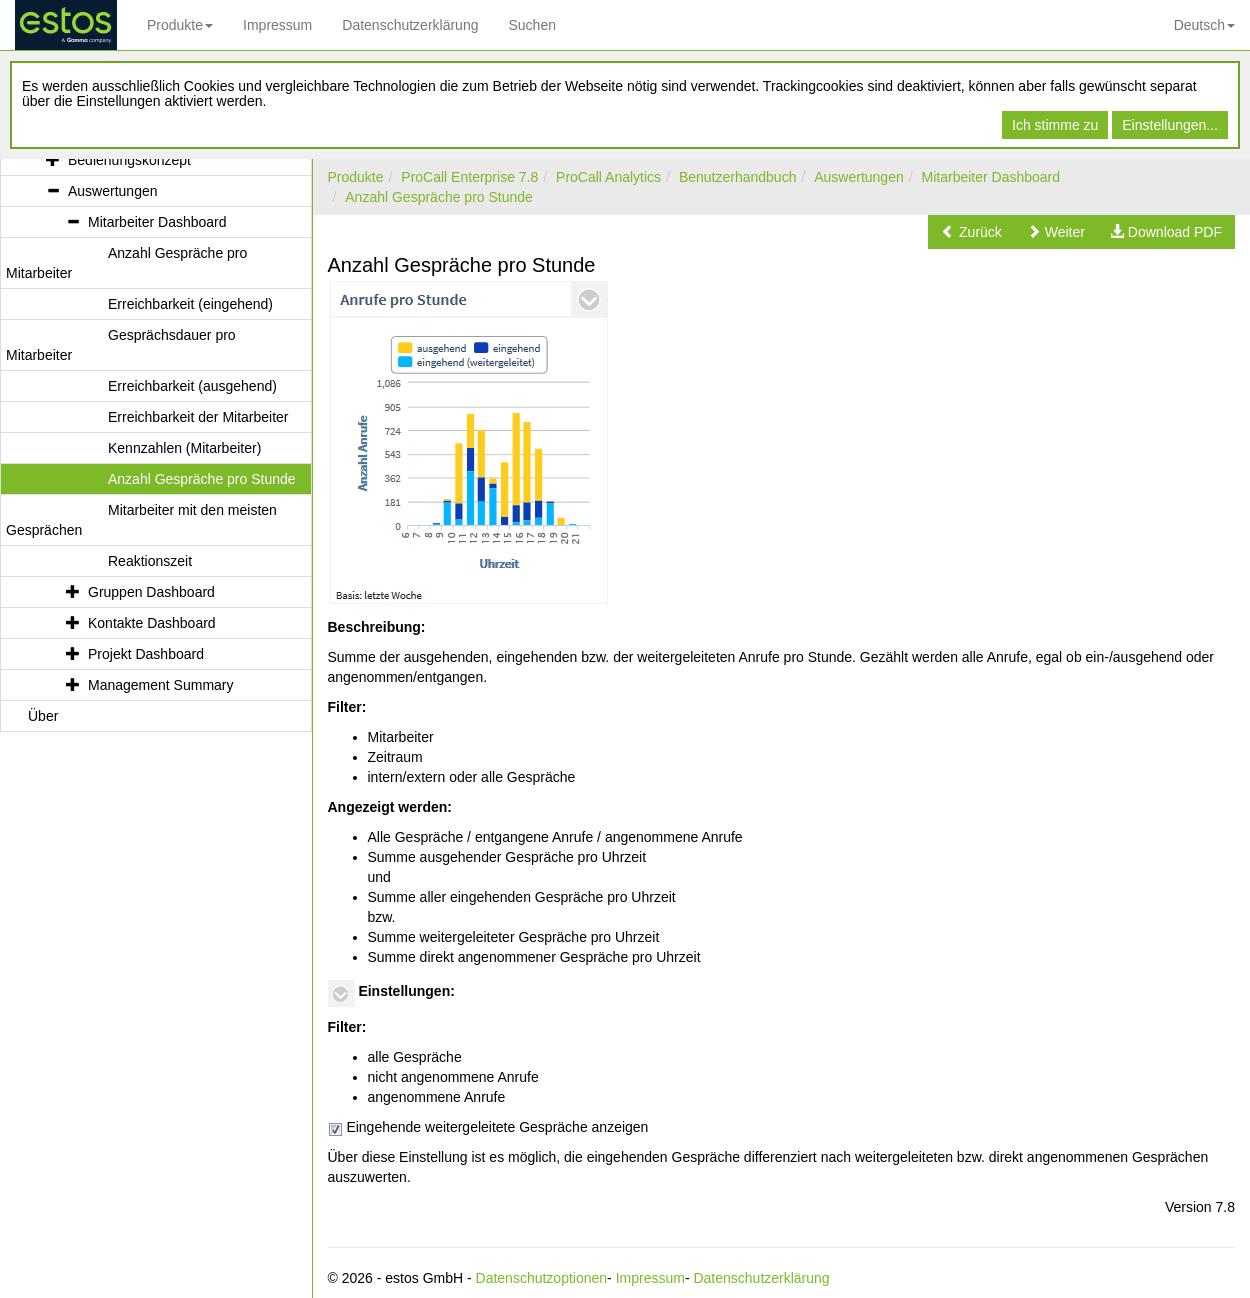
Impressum (277, 25)
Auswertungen (859, 177)
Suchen (531, 25)
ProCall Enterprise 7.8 (469, 177)
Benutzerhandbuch (738, 177)
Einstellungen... (1170, 125)
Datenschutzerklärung (410, 25)
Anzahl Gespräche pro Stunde (439, 197)
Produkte (180, 25)
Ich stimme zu (1055, 125)
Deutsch (1204, 25)
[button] (971, 232)
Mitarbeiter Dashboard (991, 177)
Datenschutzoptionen (542, 1278)
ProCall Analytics (608, 177)
